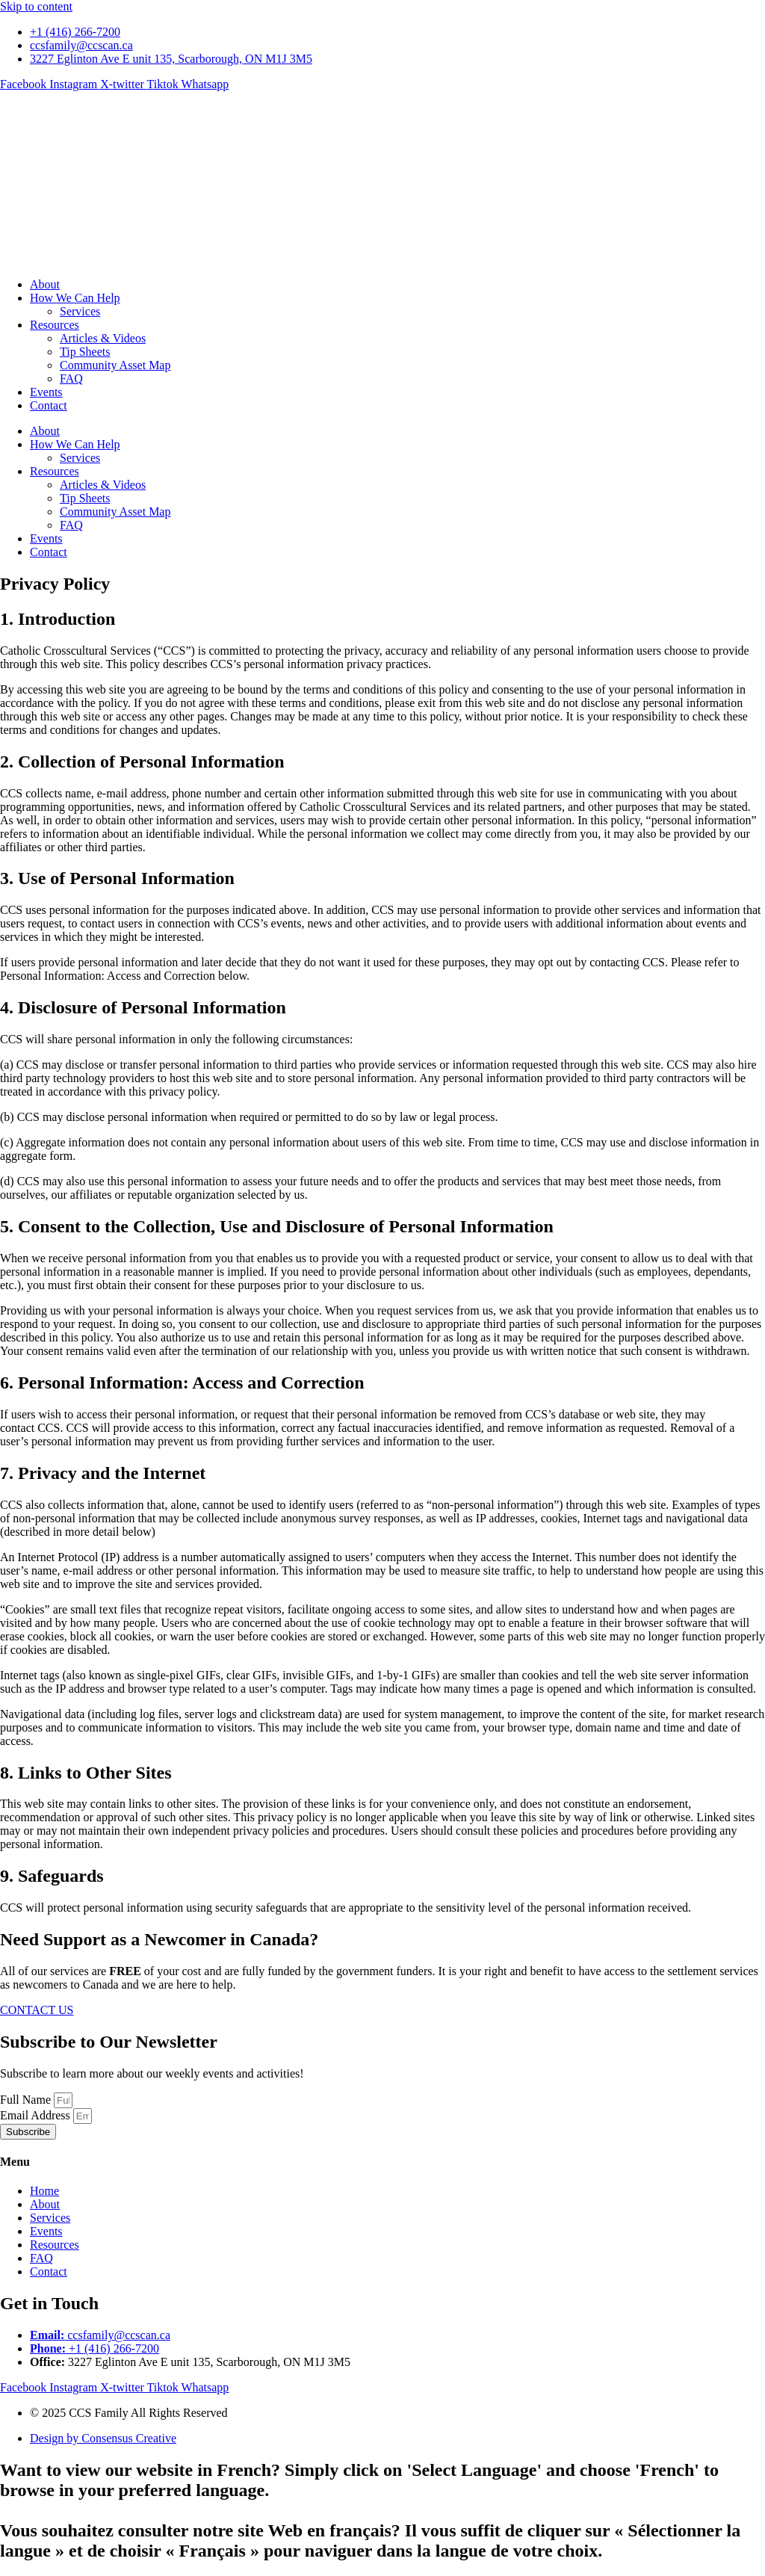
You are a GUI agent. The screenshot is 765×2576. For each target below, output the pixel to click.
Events (46, 392)
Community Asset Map (115, 365)
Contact (48, 405)
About (45, 284)
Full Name (27, 2099)
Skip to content (36, 6)
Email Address (36, 2115)
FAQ (71, 378)
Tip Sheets (85, 351)
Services (80, 311)
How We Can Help (75, 297)
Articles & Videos (103, 338)
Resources (54, 324)
